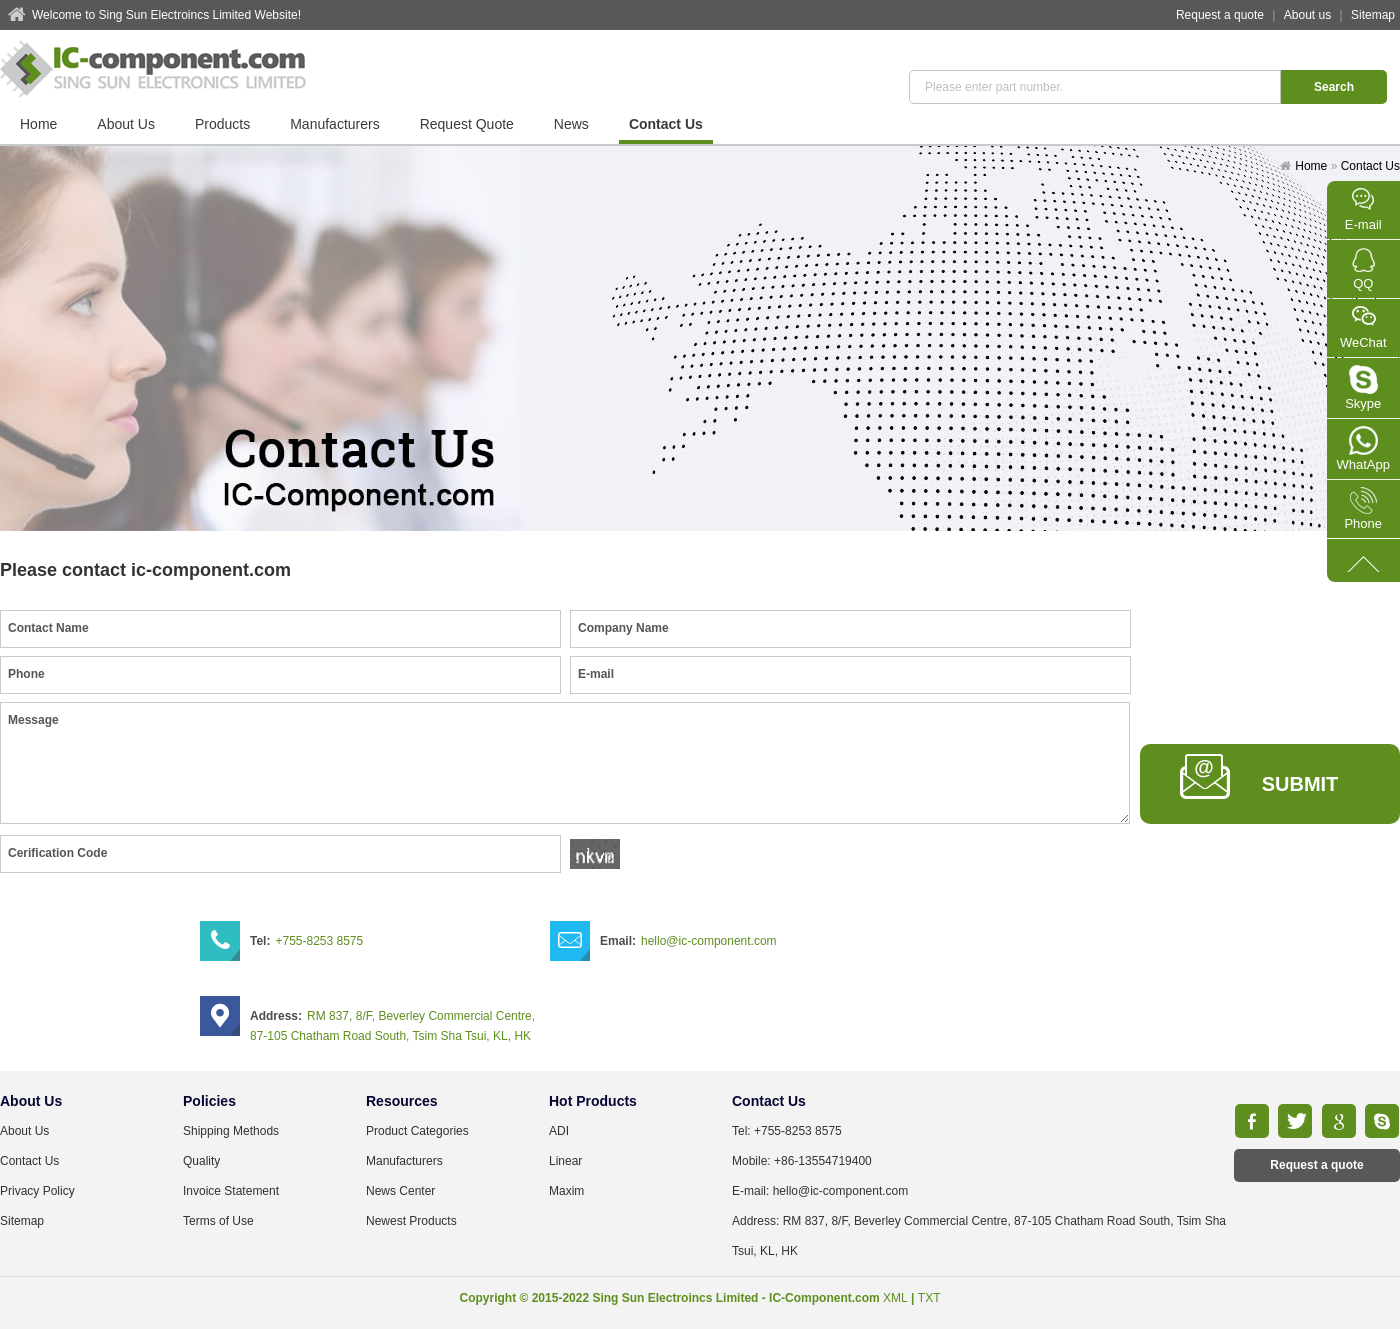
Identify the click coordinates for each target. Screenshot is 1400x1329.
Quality (201, 1161)
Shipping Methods (231, 1131)
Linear (565, 1161)
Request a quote (1220, 15)
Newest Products (411, 1221)
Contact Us (666, 124)
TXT (929, 1298)
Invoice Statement (231, 1191)
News (571, 124)
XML (895, 1298)
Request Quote (467, 124)
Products (222, 124)
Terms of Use (218, 1221)
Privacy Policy (37, 1191)
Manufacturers (334, 124)
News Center (400, 1191)
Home (38, 124)
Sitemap (1373, 15)
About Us (126, 124)
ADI (559, 1131)
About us (1307, 15)
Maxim (566, 1191)
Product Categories (417, 1131)
